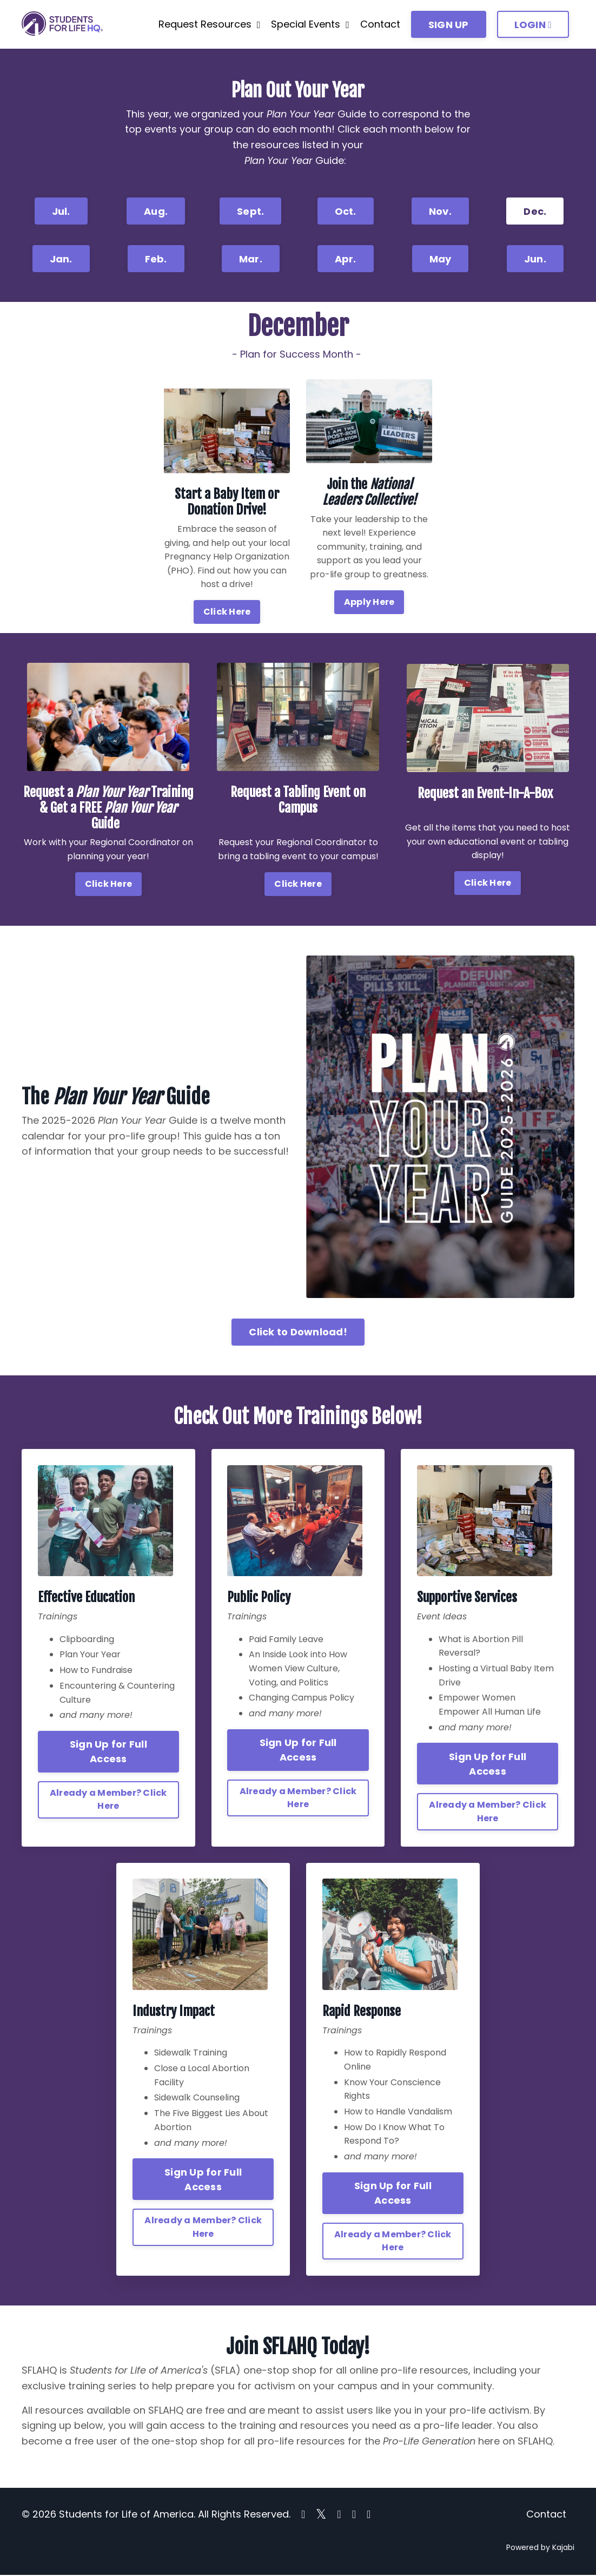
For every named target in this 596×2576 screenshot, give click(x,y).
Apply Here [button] (369, 602)
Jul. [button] (61, 211)
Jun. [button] (535, 259)
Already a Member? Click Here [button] (108, 1799)
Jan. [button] (61, 259)
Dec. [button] (535, 211)
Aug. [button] (156, 211)
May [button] (440, 259)
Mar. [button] (250, 259)
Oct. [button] (345, 211)
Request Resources (209, 24)
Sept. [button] (250, 211)
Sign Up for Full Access (108, 1752)
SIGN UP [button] (448, 24)
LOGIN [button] (533, 24)
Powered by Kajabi (540, 2547)
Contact (380, 24)
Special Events (310, 24)
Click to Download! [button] (298, 1332)
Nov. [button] (440, 211)
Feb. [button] (156, 259)
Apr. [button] (345, 259)
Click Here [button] (227, 611)
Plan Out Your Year (298, 90)
